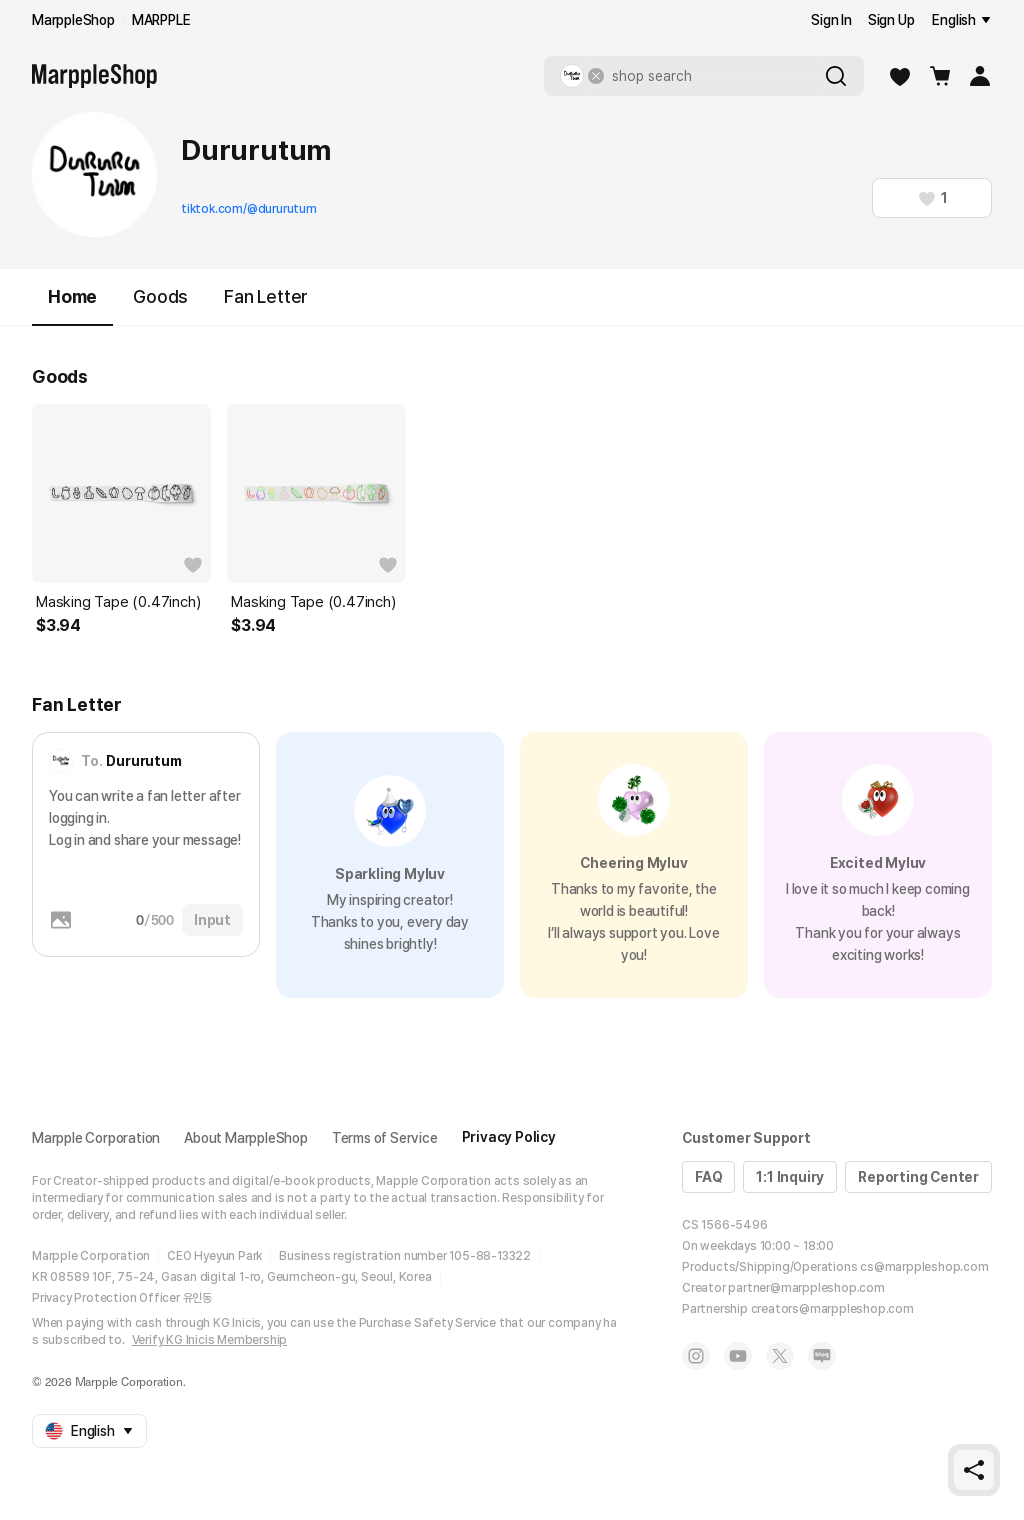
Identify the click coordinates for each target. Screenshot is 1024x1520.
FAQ (708, 1177)
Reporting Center (918, 1177)
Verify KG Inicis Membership (210, 1340)
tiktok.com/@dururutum (249, 209)
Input (212, 920)
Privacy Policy (509, 1137)
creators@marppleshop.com (832, 1309)
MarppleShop (73, 20)
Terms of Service (385, 1138)
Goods (160, 296)
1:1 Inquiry (790, 1177)
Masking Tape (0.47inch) (118, 602)
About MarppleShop (246, 1138)
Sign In (831, 20)
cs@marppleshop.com (924, 1267)
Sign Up (891, 20)
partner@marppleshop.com (806, 1288)
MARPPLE (161, 20)
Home (72, 305)
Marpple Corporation (96, 1138)
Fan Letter (266, 296)
